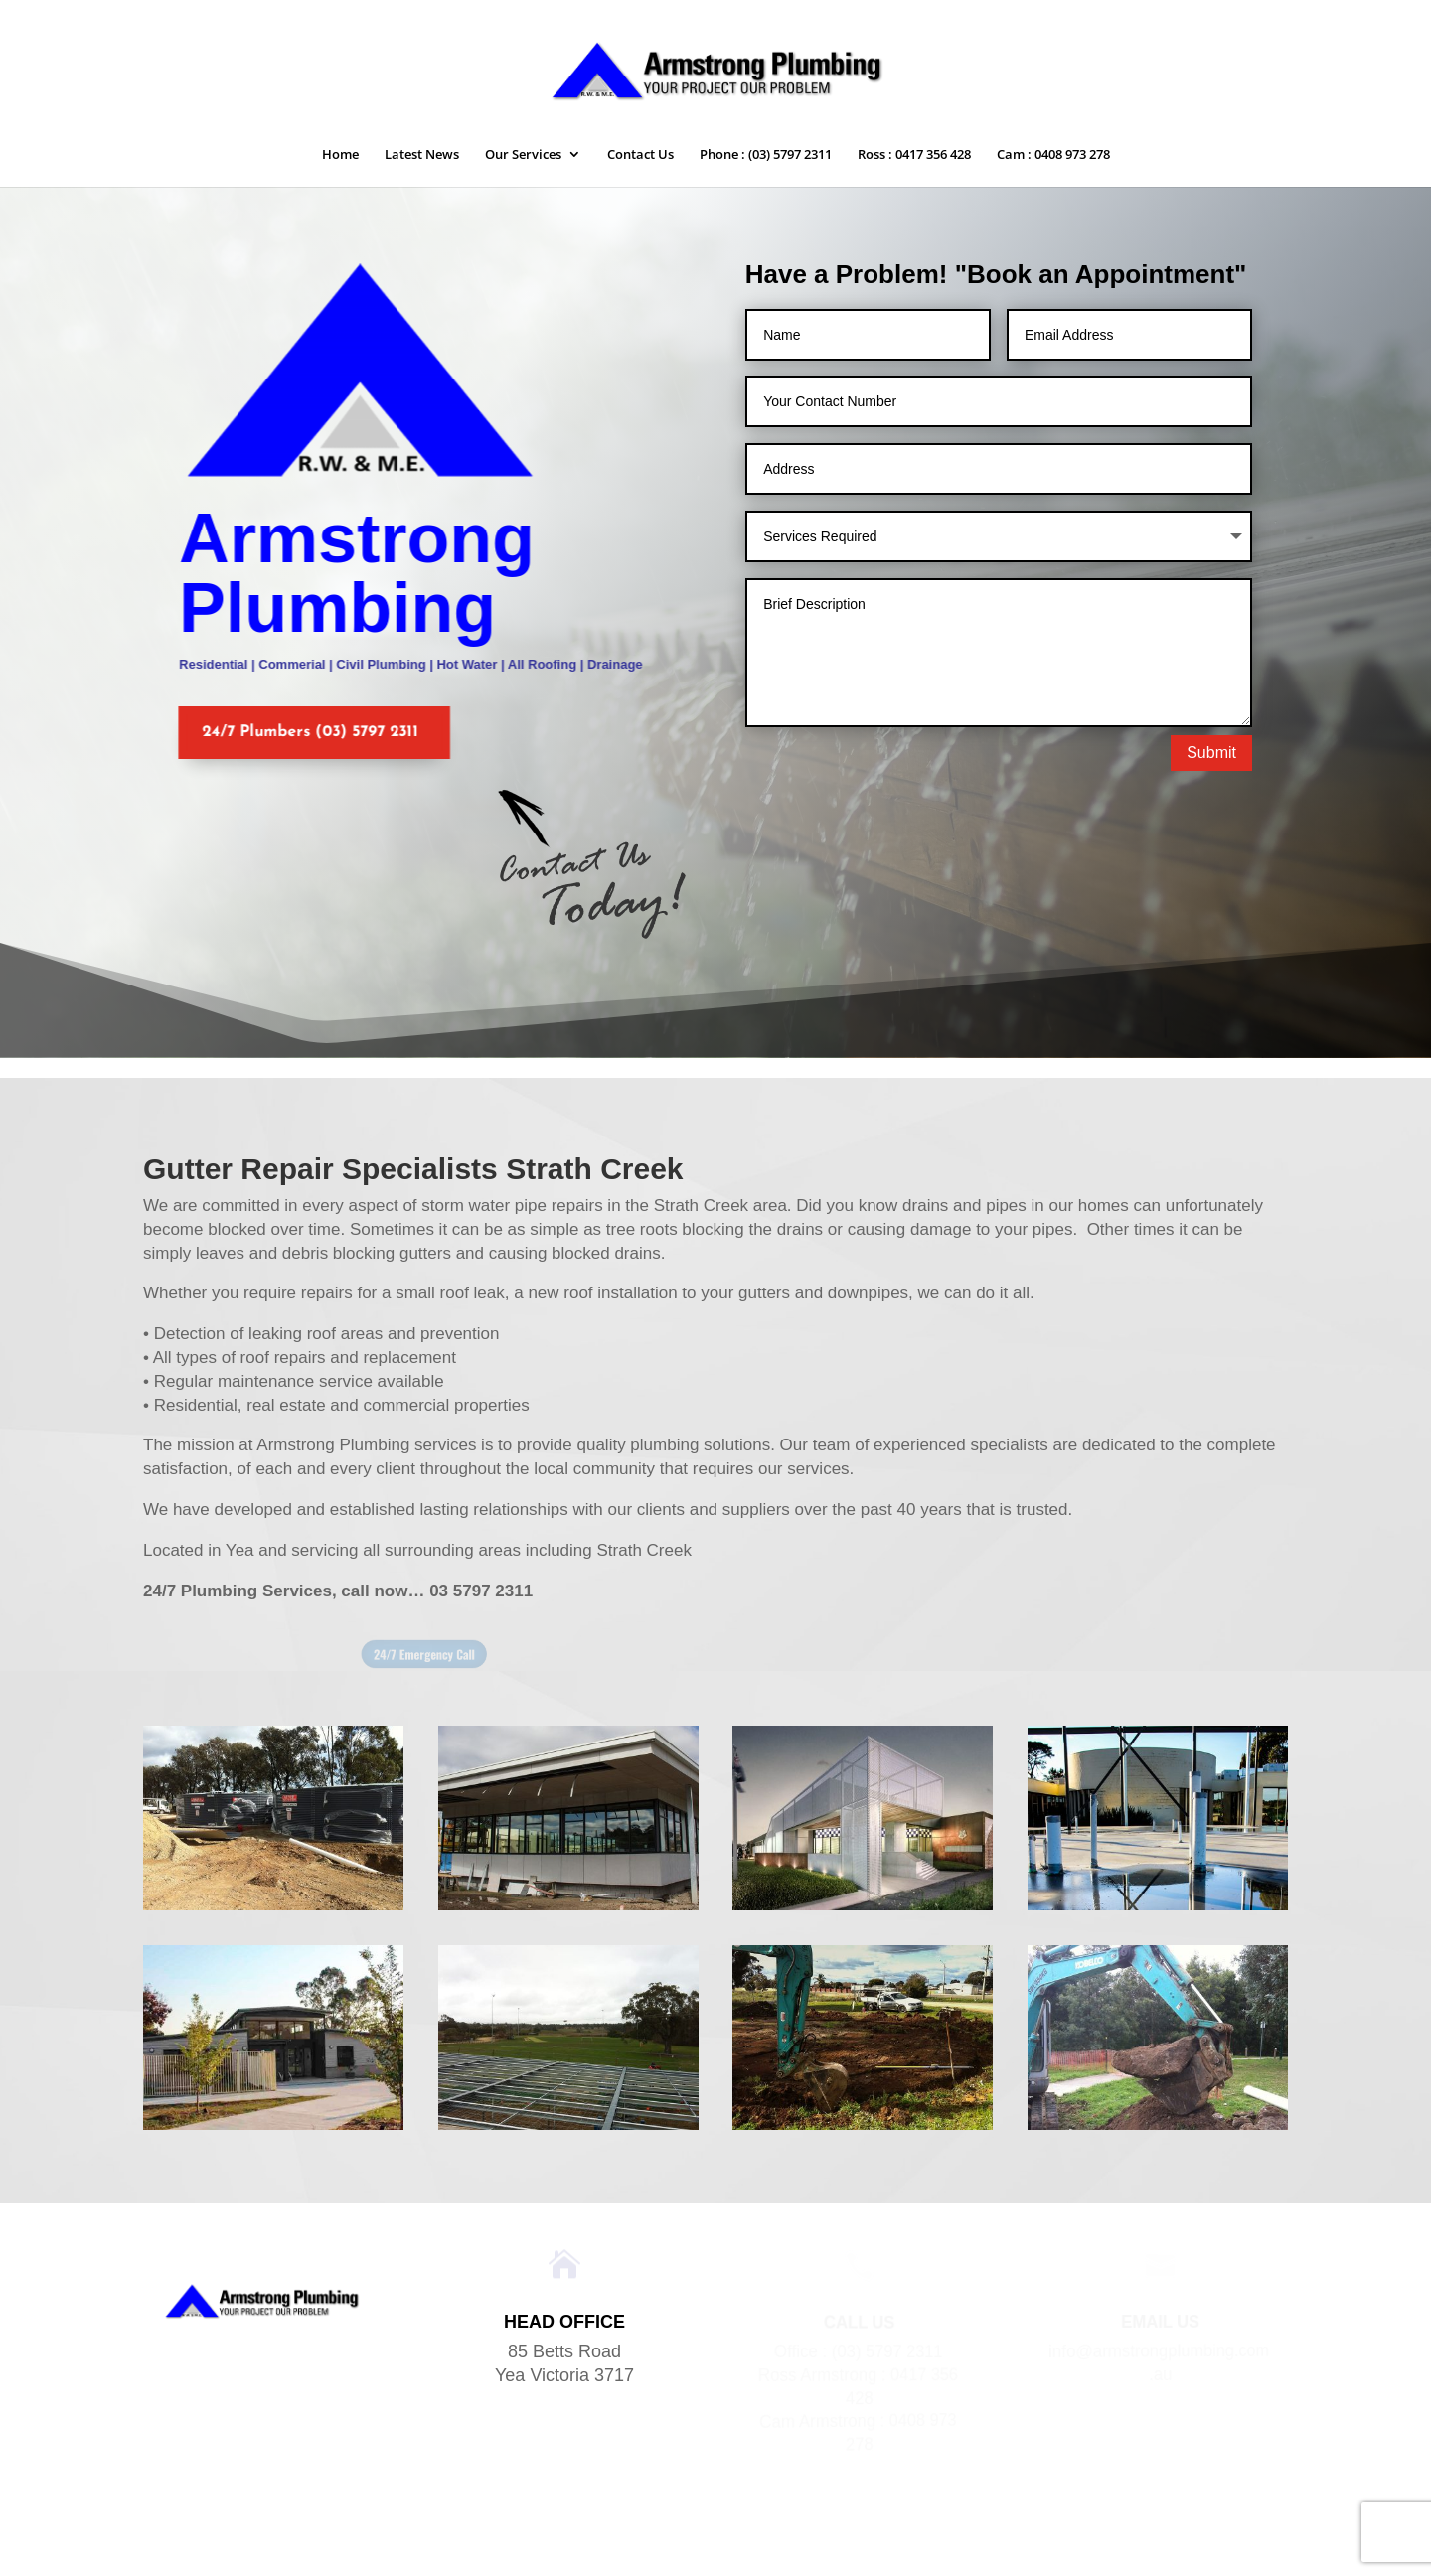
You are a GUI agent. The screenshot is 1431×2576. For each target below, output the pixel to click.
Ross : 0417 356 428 (914, 155)
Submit (1211, 752)
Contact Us (640, 155)
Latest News (422, 155)
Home (340, 155)
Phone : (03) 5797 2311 (766, 155)
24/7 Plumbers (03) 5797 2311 (297, 732)
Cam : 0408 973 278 (1053, 155)
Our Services (523, 155)
